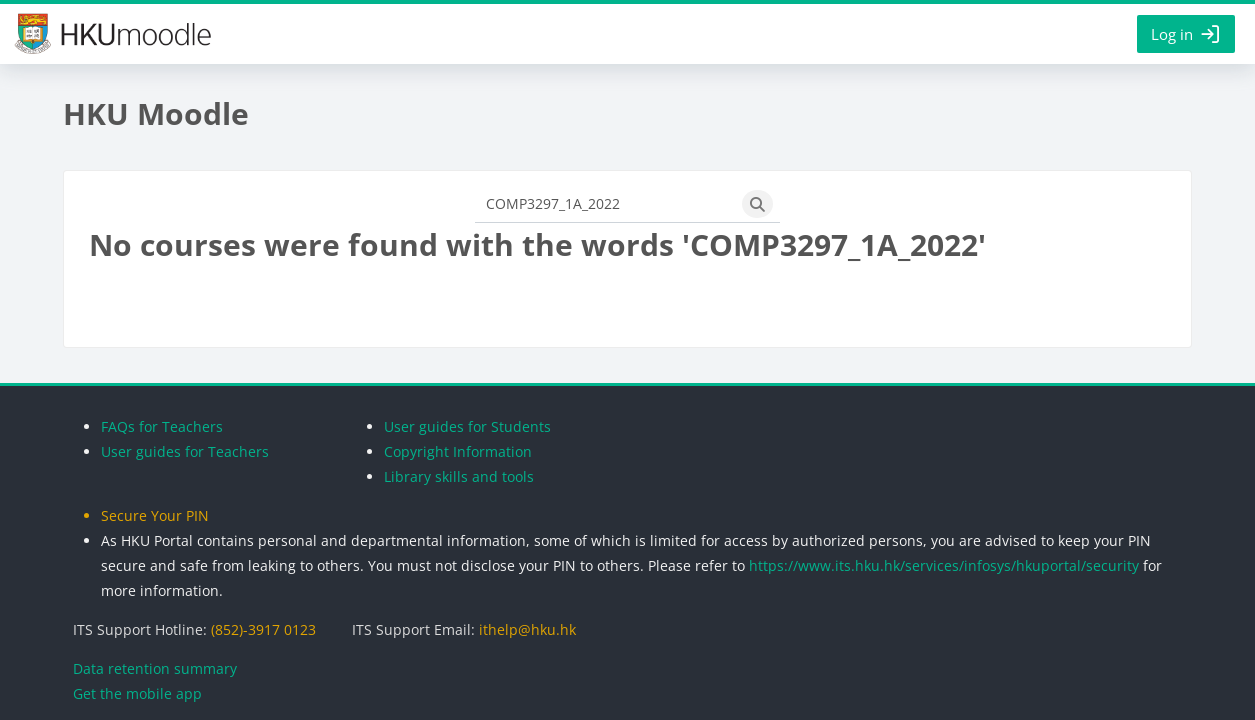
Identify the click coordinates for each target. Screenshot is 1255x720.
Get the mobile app (137, 693)
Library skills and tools (459, 476)
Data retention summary (155, 668)
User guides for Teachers (185, 451)
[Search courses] (605, 204)
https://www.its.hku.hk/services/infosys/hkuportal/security (944, 565)
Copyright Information (458, 451)
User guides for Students (467, 426)
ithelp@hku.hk (527, 629)
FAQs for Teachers (162, 426)
